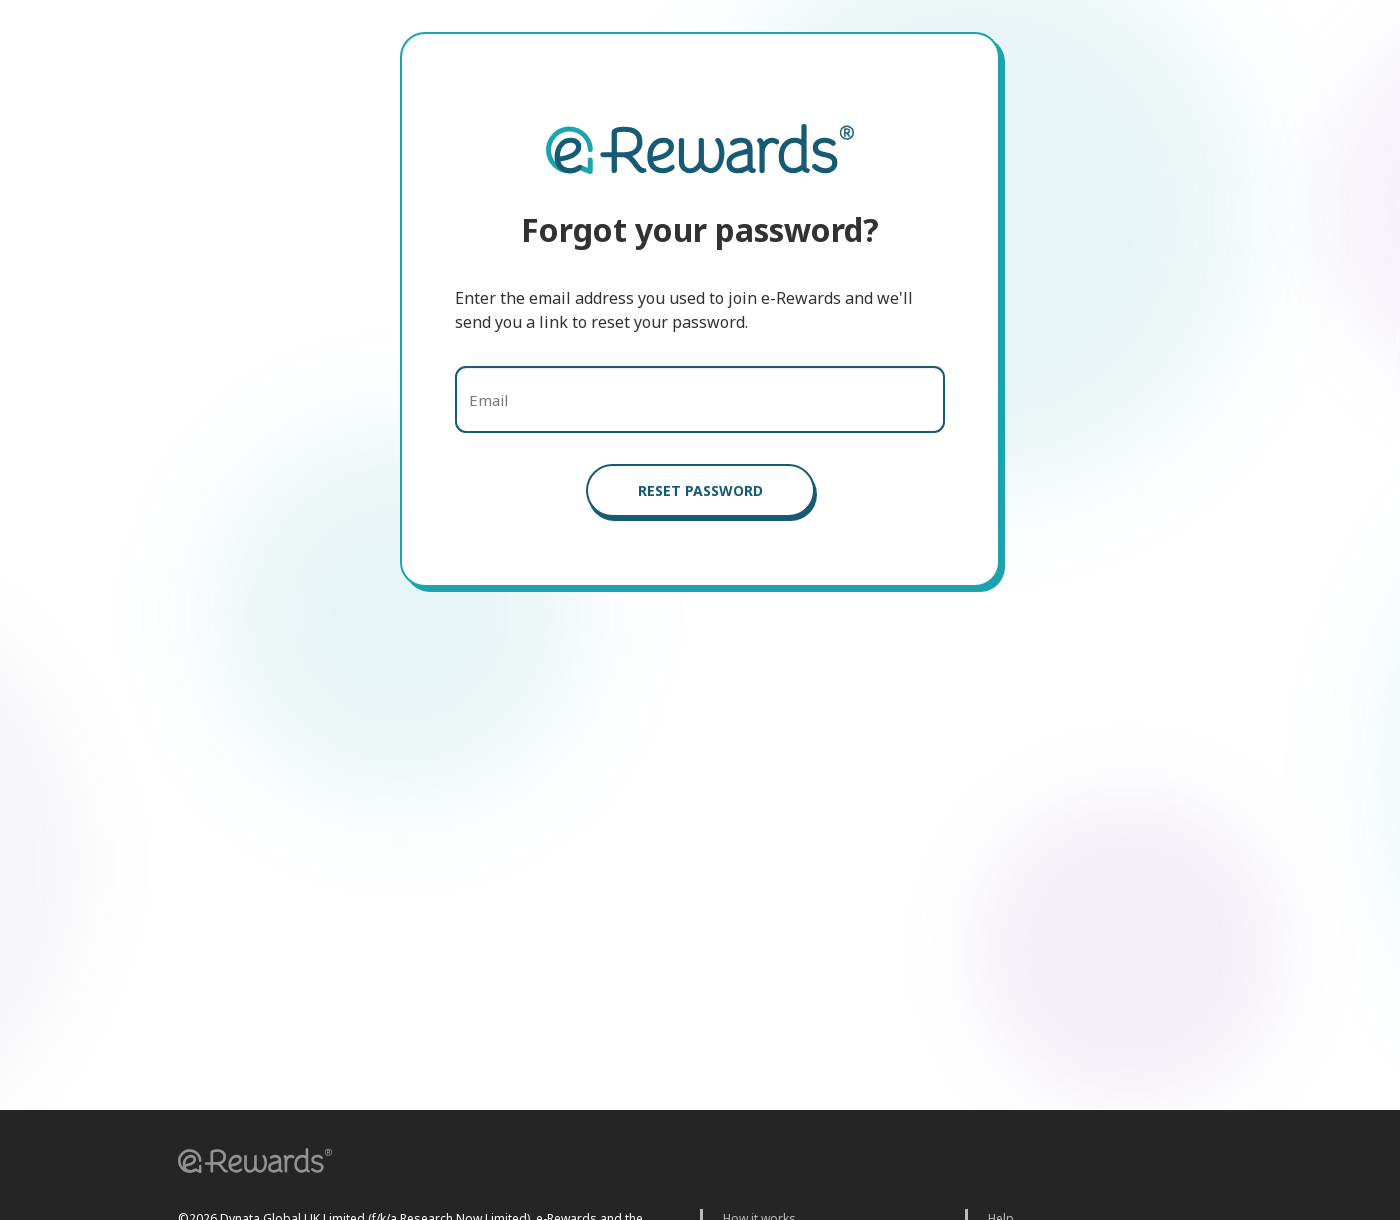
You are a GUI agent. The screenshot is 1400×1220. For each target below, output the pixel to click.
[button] (248, 1163)
